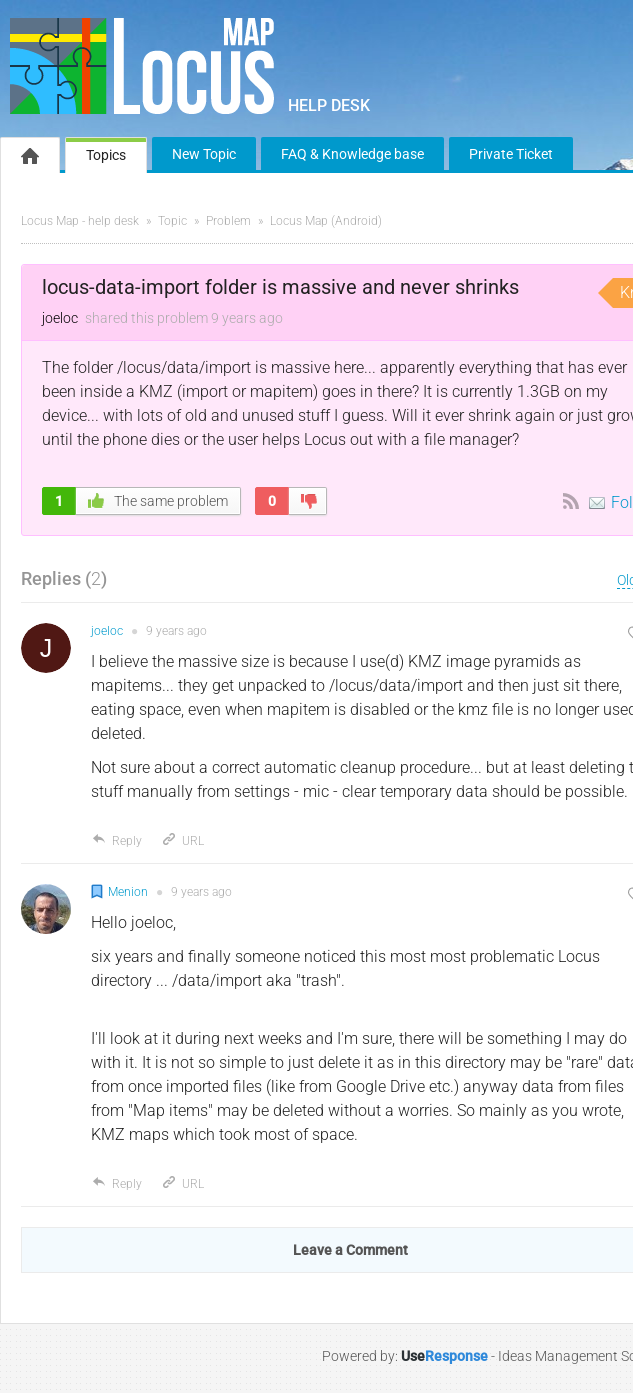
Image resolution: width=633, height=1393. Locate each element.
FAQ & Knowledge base (352, 154)
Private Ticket (511, 154)
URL (182, 841)
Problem (228, 221)
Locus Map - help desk (80, 221)
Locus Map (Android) (326, 221)
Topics (106, 155)
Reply (116, 841)
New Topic (204, 154)
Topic (172, 221)
